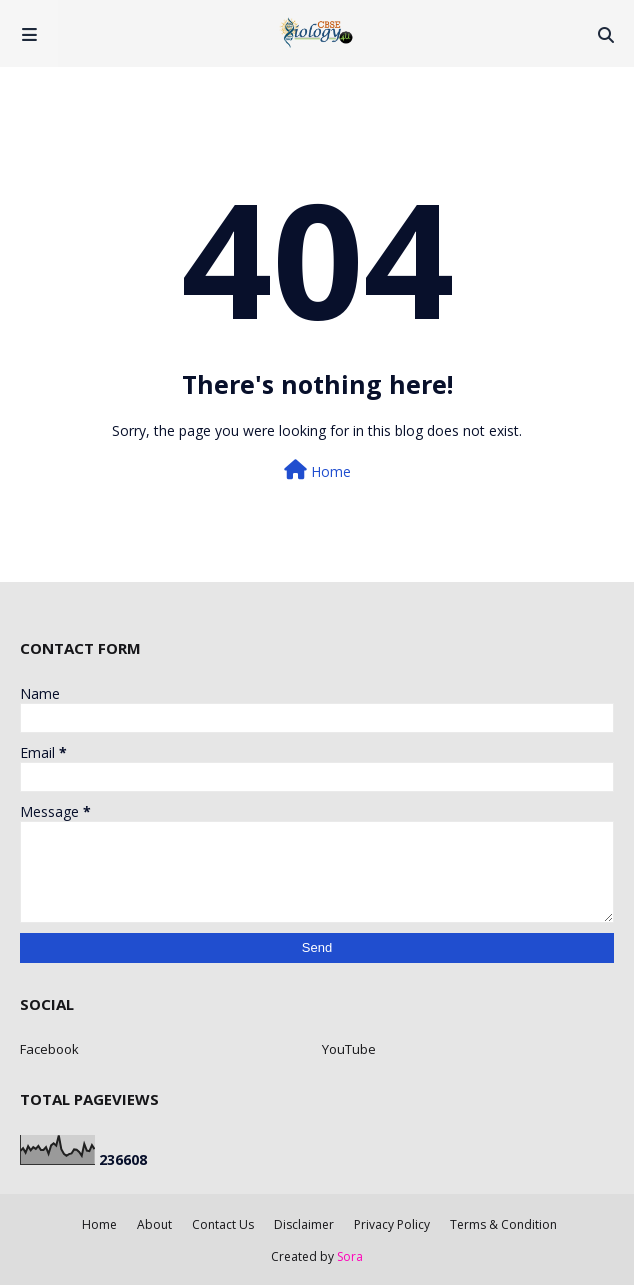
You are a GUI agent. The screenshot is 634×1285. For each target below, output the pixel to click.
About (154, 1224)
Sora (350, 1256)
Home (317, 470)
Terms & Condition (503, 1224)
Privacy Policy (392, 1224)
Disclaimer (304, 1224)
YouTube (349, 1049)
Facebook (49, 1049)
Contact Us (223, 1224)
